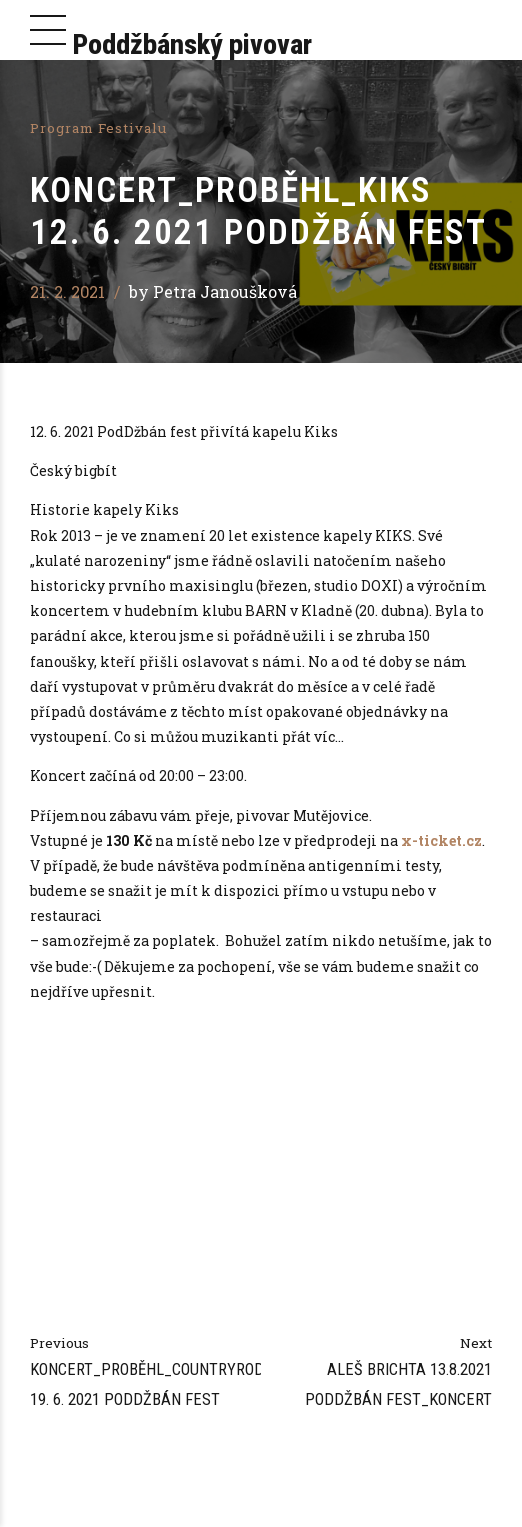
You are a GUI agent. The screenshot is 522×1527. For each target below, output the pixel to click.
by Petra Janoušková (213, 291)
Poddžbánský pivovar (192, 44)
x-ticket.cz (441, 840)
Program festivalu (98, 128)
